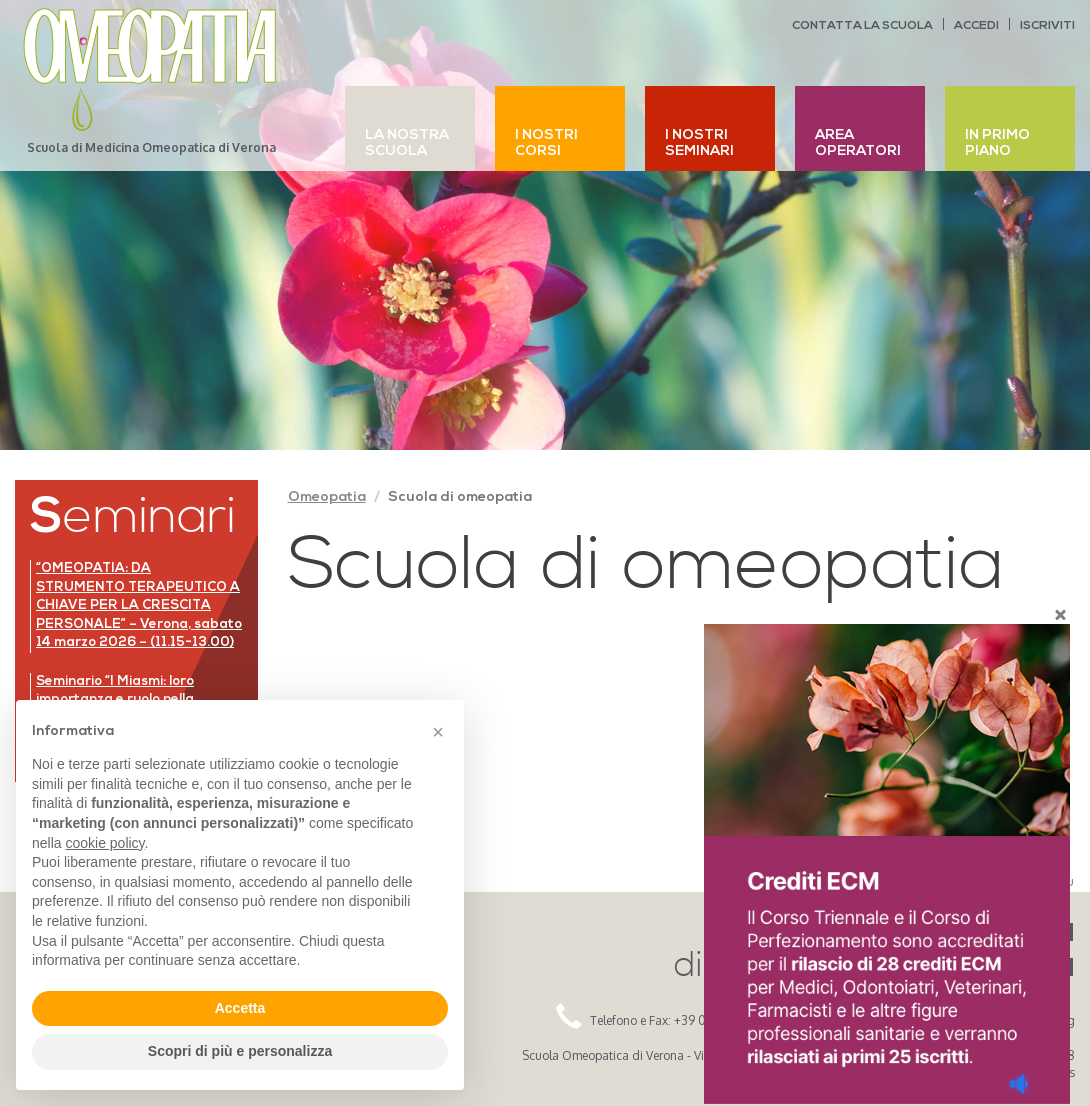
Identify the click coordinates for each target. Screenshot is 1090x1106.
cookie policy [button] (104, 843)
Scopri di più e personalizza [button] (240, 1051)
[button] (438, 732)
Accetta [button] (240, 1008)
